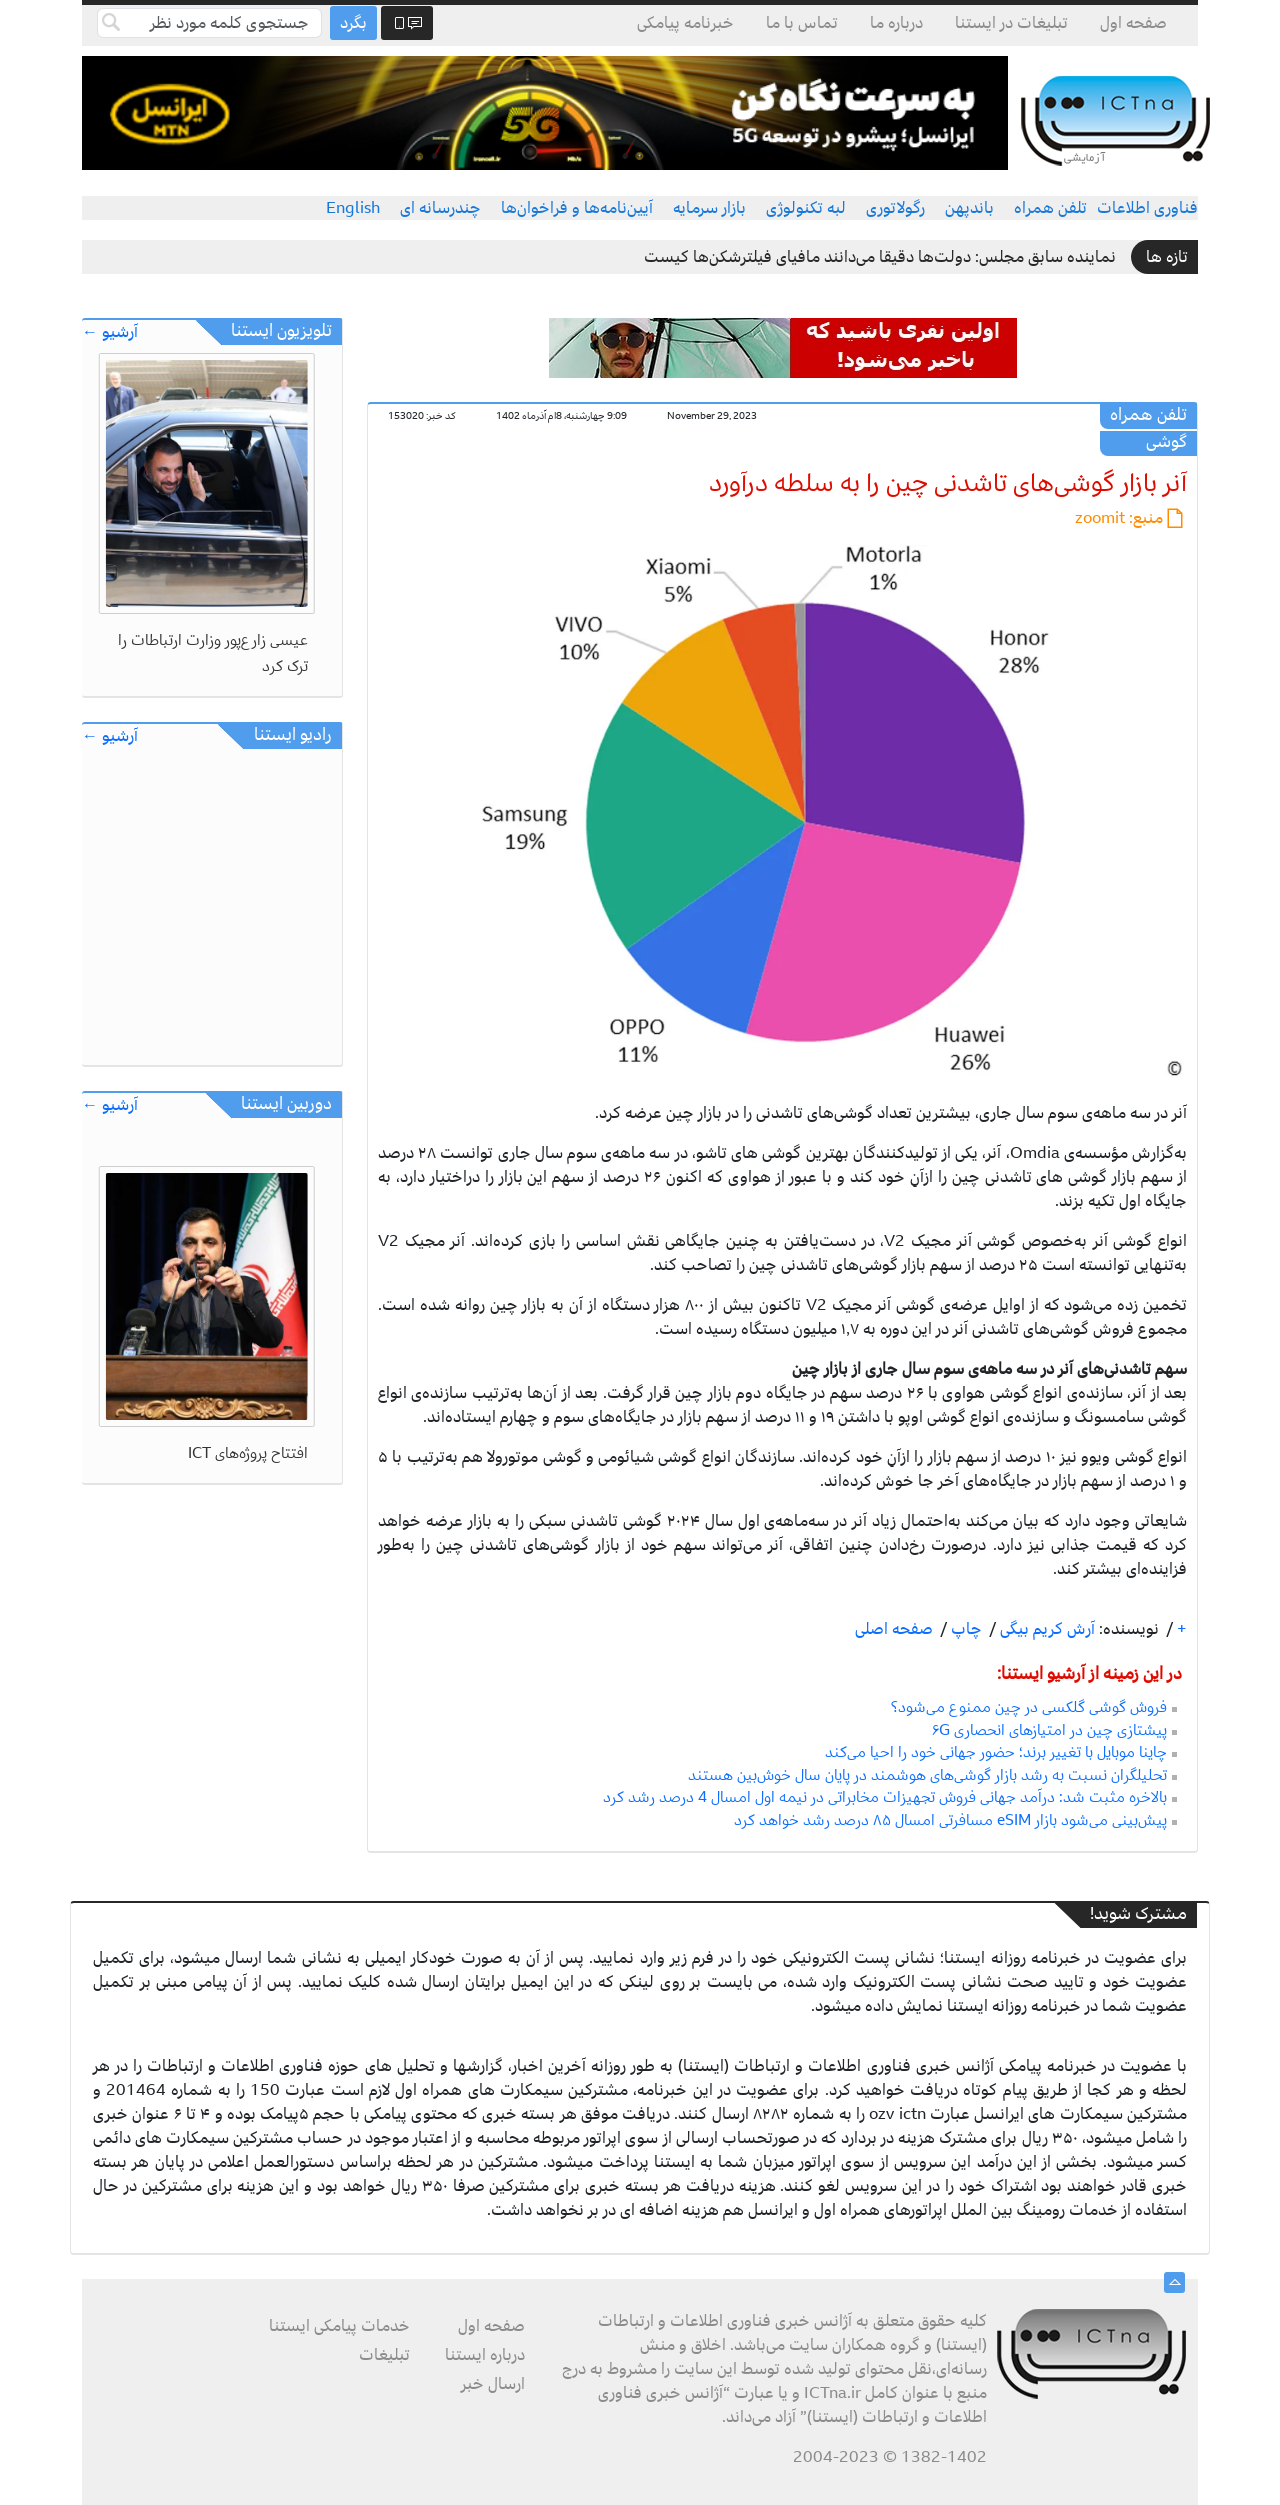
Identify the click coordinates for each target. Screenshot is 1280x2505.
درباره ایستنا (485, 2355)
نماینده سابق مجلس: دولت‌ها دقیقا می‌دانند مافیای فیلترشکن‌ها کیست (880, 257)
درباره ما (896, 23)
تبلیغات (384, 2355)
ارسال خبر (493, 2384)
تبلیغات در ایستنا (1011, 23)
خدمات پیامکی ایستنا (339, 2326)
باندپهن (969, 208)
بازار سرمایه (709, 208)
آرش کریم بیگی (1045, 1629)
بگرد (353, 23)
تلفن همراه (1050, 208)
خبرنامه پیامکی (685, 23)
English (353, 208)
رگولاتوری (895, 208)
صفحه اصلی (894, 1629)
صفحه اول (1133, 23)
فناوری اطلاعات (1147, 208)
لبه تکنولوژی (806, 208)
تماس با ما (802, 23)
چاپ (964, 1629)
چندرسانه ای (440, 208)
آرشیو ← (110, 332)
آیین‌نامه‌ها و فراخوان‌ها (577, 208)
